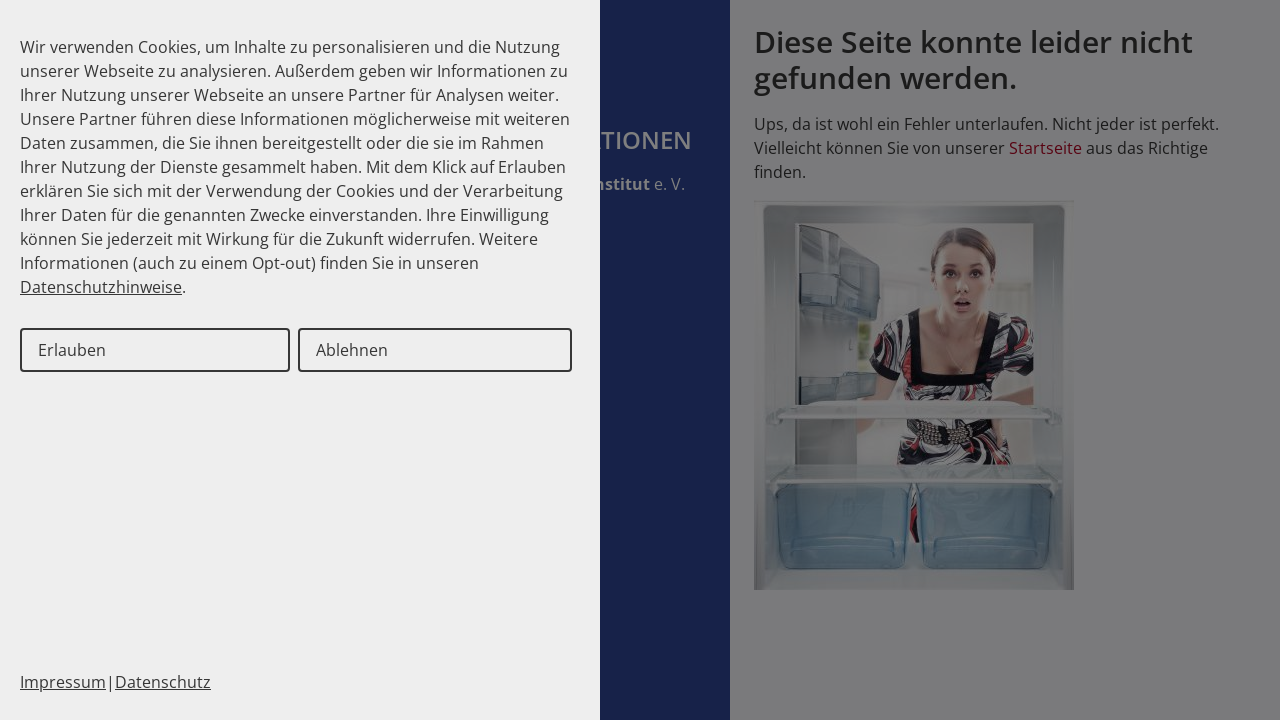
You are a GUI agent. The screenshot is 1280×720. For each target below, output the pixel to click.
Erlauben (72, 350)
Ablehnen (352, 350)
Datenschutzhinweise (101, 287)
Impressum (63, 682)
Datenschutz (163, 682)
